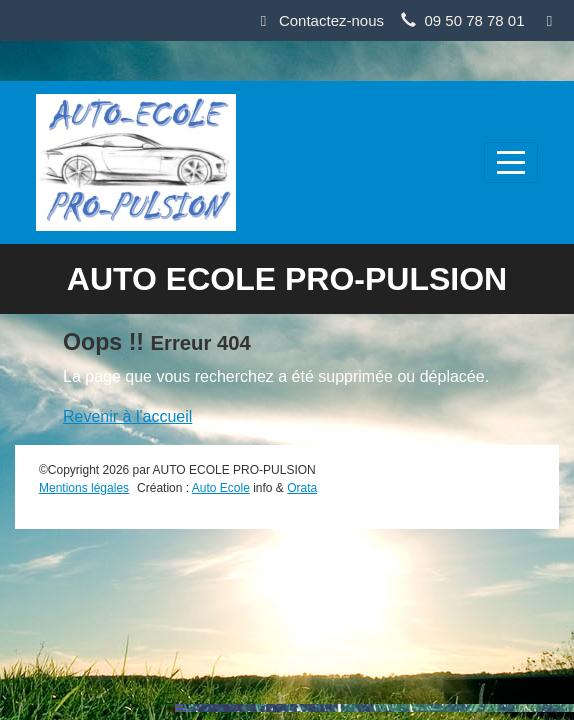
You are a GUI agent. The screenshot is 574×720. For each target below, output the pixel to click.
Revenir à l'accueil (127, 416)
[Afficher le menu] (511, 162)
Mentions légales (84, 488)
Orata (302, 488)
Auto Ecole (221, 488)
